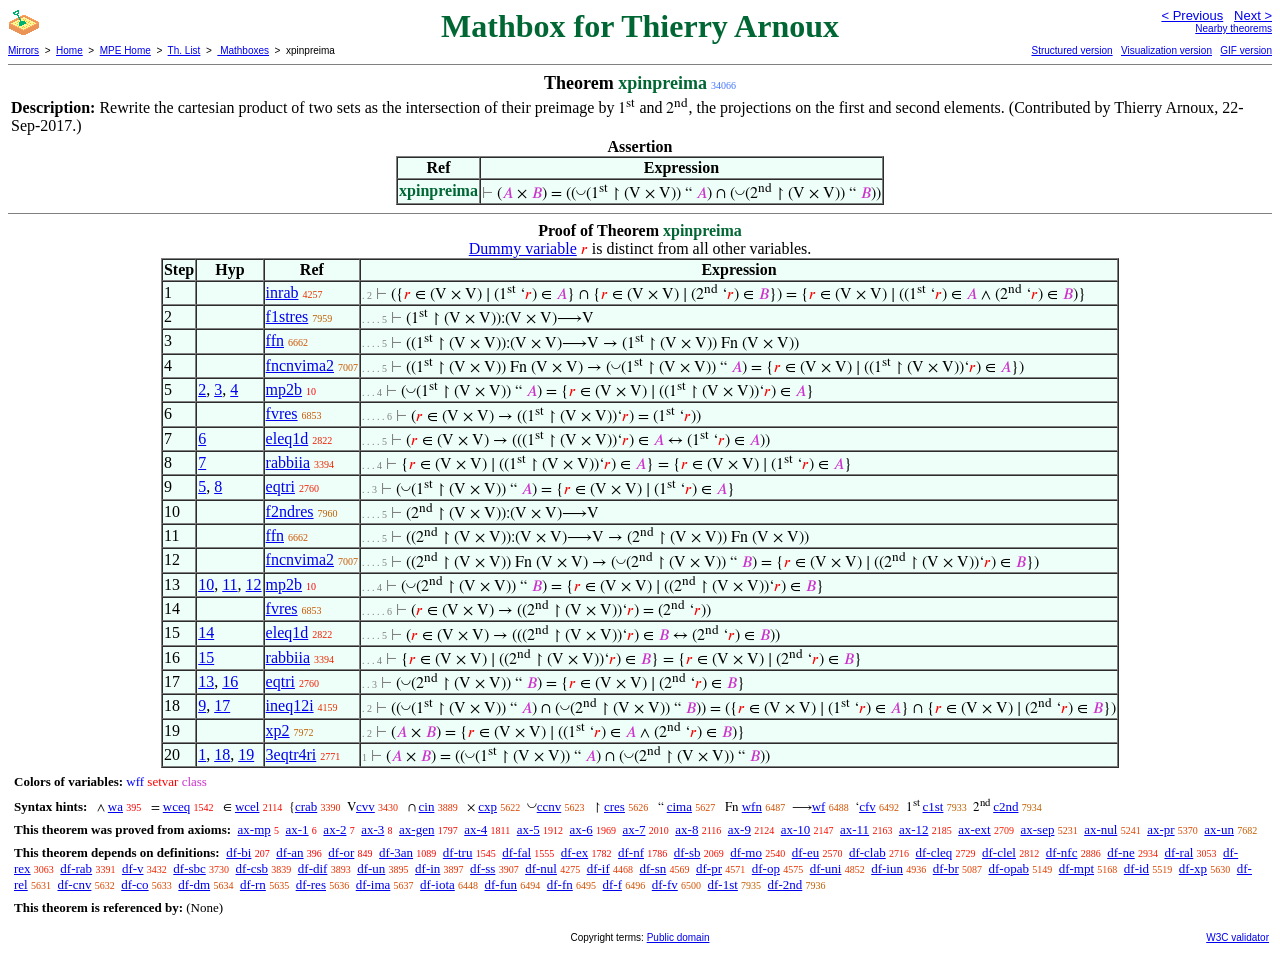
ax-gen (416, 829)
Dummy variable (523, 248)
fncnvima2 (300, 365)
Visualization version (1166, 50)
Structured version (1071, 50)
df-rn (253, 884)
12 (254, 584)
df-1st (723, 884)
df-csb (252, 868)
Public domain (678, 937)
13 (206, 681)
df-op (766, 868)
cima (679, 806)
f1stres (287, 316)
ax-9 (739, 829)
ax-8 (686, 829)
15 (206, 657)
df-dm (194, 884)
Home (69, 50)
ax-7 (633, 829)
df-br (946, 868)
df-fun (501, 884)
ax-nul (1100, 829)
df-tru (458, 852)
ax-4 (475, 829)
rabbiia (288, 462)
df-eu (805, 852)
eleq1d (287, 438)
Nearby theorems (1233, 28)
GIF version (1246, 50)
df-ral (1178, 852)
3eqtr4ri (291, 754)
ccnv (549, 806)
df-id (1136, 868)
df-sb (687, 852)
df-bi (238, 852)
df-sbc (189, 868)
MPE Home (125, 50)
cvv (365, 806)
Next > (1253, 15)
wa (115, 806)
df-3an (396, 852)
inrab (282, 292)
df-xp (1193, 868)
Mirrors (23, 50)
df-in (427, 868)
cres (614, 806)
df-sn (653, 868)
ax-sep (1037, 829)
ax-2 (334, 829)
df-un (371, 868)
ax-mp (254, 829)
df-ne (1120, 852)
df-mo (746, 852)
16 (230, 681)
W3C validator (1237, 937)
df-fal (516, 852)
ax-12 (914, 829)
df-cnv (74, 884)
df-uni (826, 868)
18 (222, 754)
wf (819, 806)
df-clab (867, 852)
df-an (289, 852)
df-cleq (933, 852)
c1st (933, 806)
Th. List (184, 50)
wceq (176, 806)
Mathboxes (243, 50)
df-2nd (785, 884)
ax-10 (796, 829)
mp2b (284, 389)
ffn (275, 340)
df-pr (709, 868)
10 (206, 584)
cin (427, 806)
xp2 (278, 730)
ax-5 (528, 829)
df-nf (631, 852)
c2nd (1005, 806)
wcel (247, 806)
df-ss (482, 868)
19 (246, 754)
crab (306, 806)
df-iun (887, 868)
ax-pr (1160, 829)
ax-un (1219, 829)
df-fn (560, 884)
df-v (133, 868)
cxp (487, 806)
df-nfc (1062, 852)
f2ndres (290, 511)
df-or (341, 852)
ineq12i (290, 705)
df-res (311, 884)
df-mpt (1076, 868)
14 (206, 632)
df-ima (373, 884)
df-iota (437, 884)
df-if (598, 868)
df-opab (1008, 868)
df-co (134, 884)
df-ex (574, 852)
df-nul (541, 868)
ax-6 (581, 829)
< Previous (1192, 15)
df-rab (76, 868)
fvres (282, 413)
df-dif (313, 868)
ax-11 (854, 829)
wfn (752, 806)
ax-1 (297, 829)
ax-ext (974, 829)
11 (229, 584)
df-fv (665, 884)
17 (222, 705)
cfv (867, 806)
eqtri (280, 486)
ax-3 (372, 829)
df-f (613, 884)
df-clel (999, 852)
